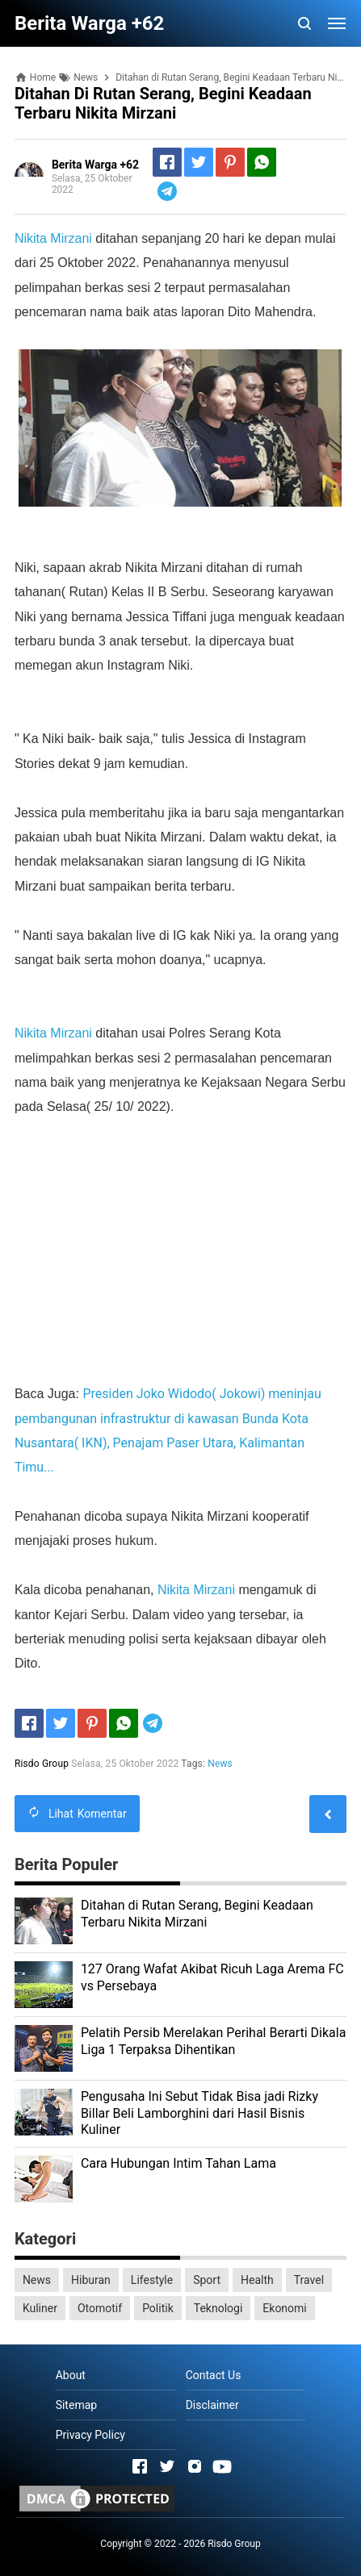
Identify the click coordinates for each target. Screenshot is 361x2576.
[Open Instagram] (194, 2466)
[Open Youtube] (222, 2466)
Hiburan (91, 2279)
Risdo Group (234, 2543)
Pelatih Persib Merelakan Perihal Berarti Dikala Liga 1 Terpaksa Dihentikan (213, 2041)
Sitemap (76, 2405)
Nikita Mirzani (53, 238)
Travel (309, 2279)
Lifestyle (152, 2279)
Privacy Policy (90, 2434)
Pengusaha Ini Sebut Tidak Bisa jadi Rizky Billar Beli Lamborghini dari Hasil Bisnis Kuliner (199, 2113)
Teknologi (218, 2308)
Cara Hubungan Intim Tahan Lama (178, 2163)
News (220, 1763)
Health (257, 2279)
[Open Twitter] (167, 2466)
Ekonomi (284, 2308)
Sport (206, 2279)
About (71, 2375)
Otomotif (100, 2308)
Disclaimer (212, 2405)
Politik (158, 2308)
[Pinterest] (230, 162)
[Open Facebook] (139, 2466)
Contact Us (213, 2375)
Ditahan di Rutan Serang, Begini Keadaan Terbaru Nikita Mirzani (197, 1914)
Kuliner (40, 2308)
